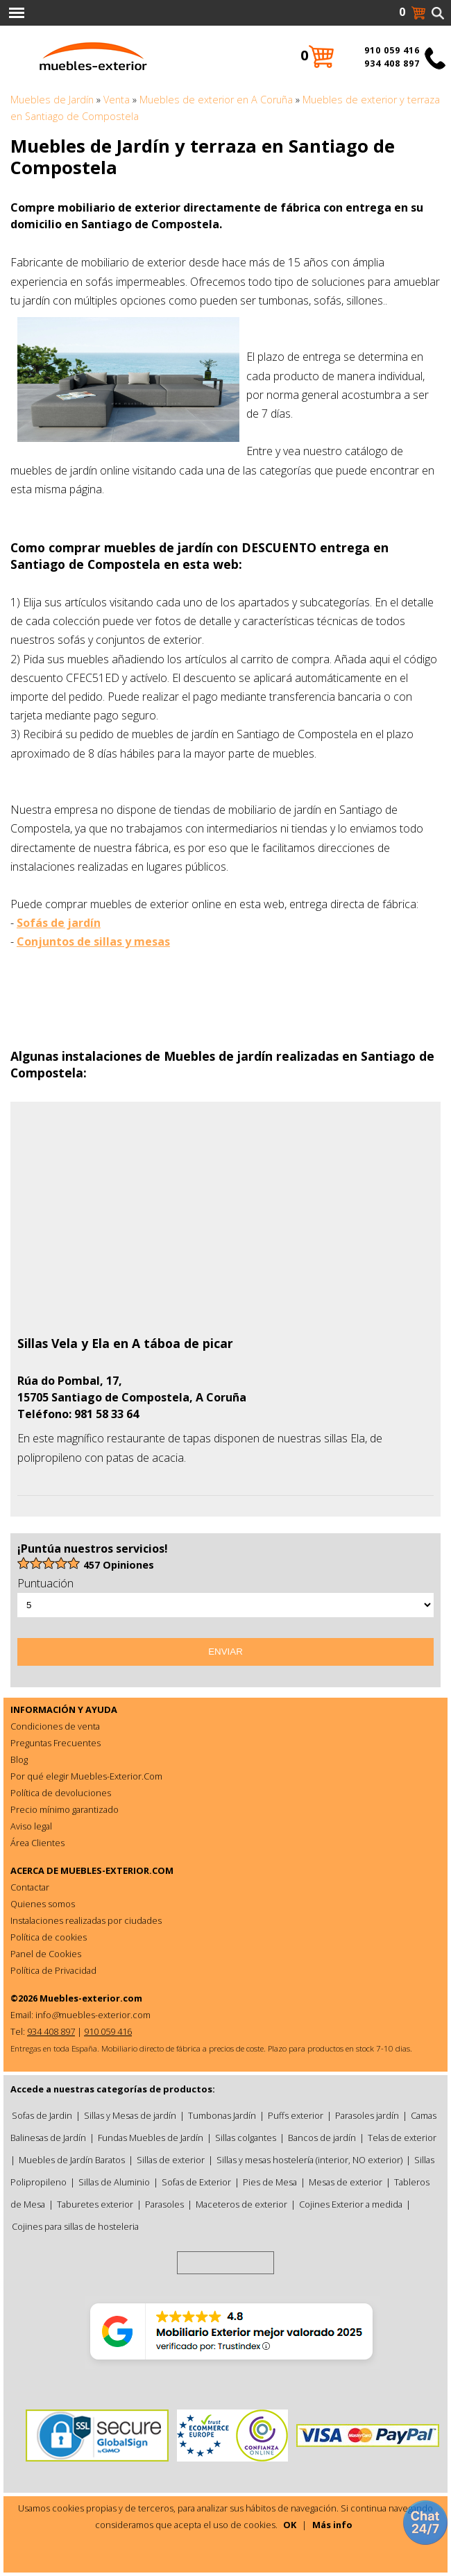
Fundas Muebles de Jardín (150, 2137)
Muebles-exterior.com (91, 1998)
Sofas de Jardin (42, 2115)
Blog (19, 1759)
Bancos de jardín (322, 2137)
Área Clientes (37, 1842)
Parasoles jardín (367, 2115)
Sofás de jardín (59, 922)
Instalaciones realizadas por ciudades (86, 1920)
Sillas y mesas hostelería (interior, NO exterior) (309, 2159)
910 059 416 (392, 50)
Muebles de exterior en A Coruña (216, 99)
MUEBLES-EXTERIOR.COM (116, 1870)
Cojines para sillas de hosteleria (75, 2226)
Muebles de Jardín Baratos (72, 2159)
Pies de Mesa (270, 2182)
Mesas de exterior (345, 2182)
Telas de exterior (402, 2137)
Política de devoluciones (60, 1792)
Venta (116, 99)
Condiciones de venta (55, 1726)
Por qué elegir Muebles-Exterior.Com (86, 1776)
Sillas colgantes (245, 2137)
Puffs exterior (295, 2115)
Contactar (29, 1887)
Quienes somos (42, 1903)
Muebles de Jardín (52, 99)
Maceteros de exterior (241, 2204)
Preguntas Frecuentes (55, 1743)
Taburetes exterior (95, 2204)
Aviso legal (31, 1826)
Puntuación (45, 1583)
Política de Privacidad (53, 1970)
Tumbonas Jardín (222, 2115)
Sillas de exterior (171, 2159)
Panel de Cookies (45, 1953)
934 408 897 (392, 63)
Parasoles (164, 2204)
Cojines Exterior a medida (350, 2204)
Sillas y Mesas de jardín (130, 2115)
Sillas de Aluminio (114, 2182)
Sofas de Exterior (196, 2182)
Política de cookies (48, 1937)
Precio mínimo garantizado (64, 1809)
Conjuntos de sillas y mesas (93, 941)
